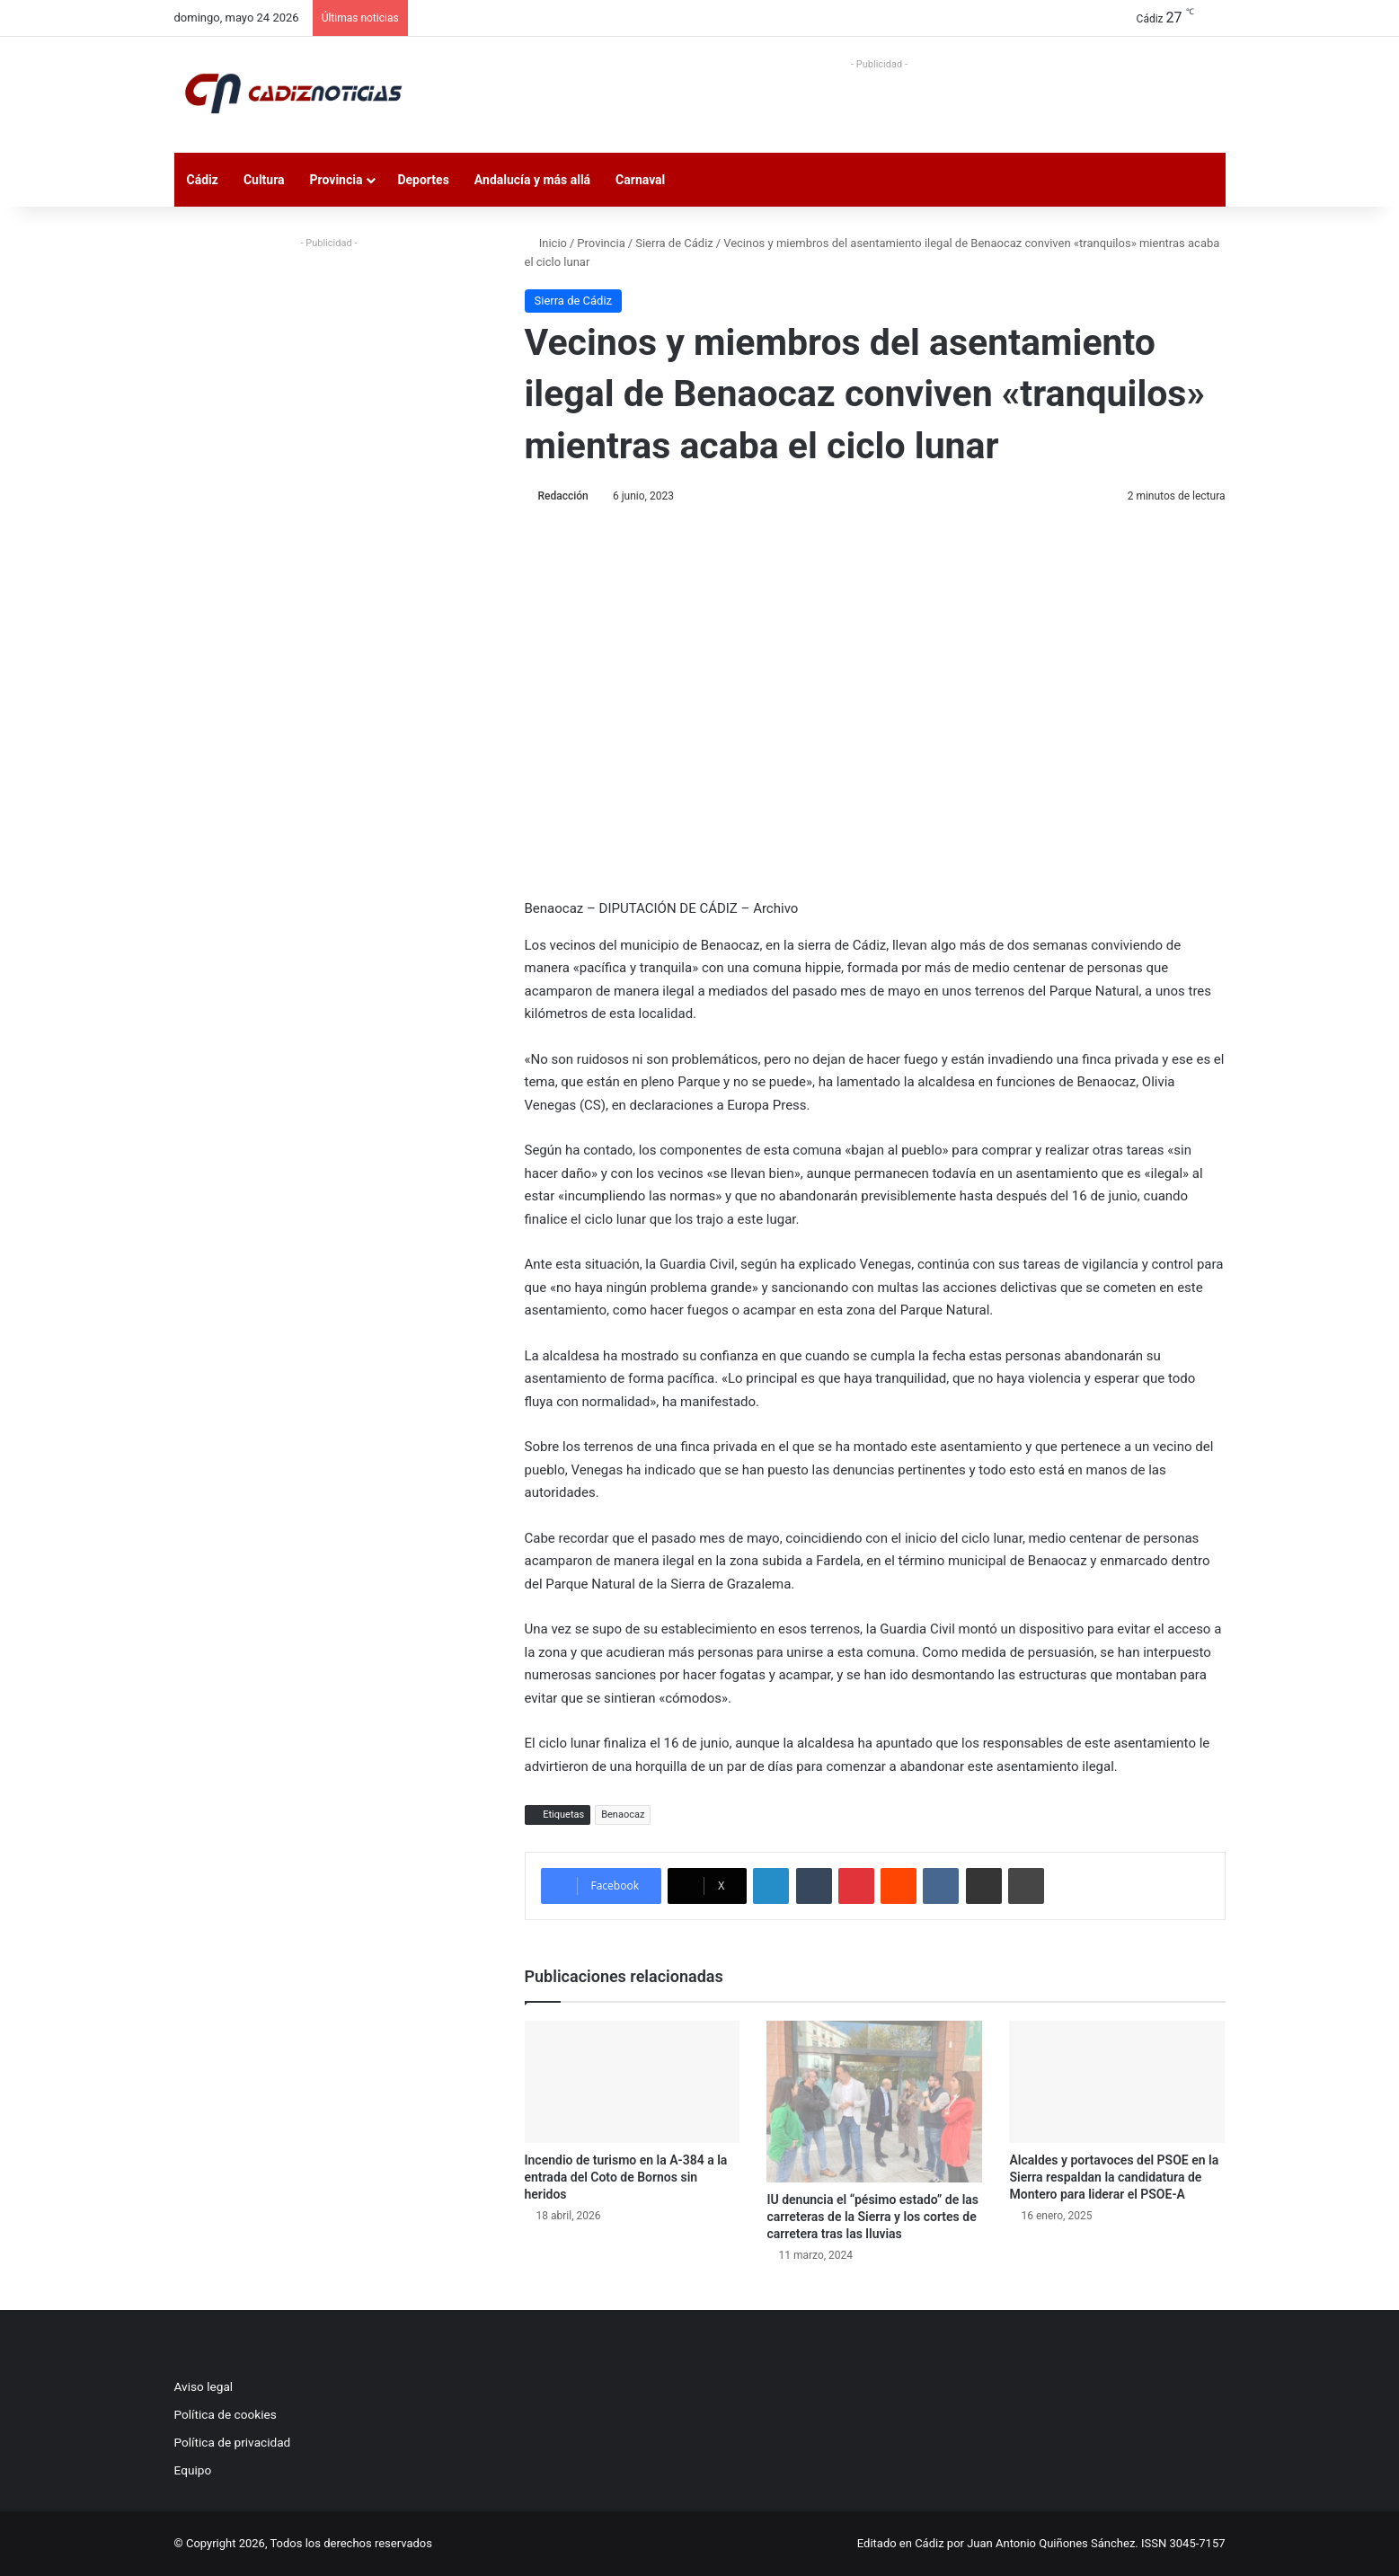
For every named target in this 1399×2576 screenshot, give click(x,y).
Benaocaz (622, 1814)
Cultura (264, 180)
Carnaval (640, 180)
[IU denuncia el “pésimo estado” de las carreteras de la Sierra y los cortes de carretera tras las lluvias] (874, 2101)
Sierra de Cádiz (674, 243)
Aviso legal (204, 2386)
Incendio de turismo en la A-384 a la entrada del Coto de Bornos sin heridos (626, 2177)
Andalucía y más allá (532, 180)
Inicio (546, 243)
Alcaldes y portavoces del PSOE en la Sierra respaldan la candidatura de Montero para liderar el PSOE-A (1113, 2177)
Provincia (336, 180)
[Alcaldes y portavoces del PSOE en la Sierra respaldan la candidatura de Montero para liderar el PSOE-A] (1117, 2081)
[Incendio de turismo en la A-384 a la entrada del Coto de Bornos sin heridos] (632, 2081)
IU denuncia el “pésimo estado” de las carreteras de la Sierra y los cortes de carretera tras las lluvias (872, 2216)
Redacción (563, 496)
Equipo (193, 2470)
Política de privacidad (232, 2442)
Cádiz (202, 180)
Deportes (422, 180)
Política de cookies (225, 2414)
